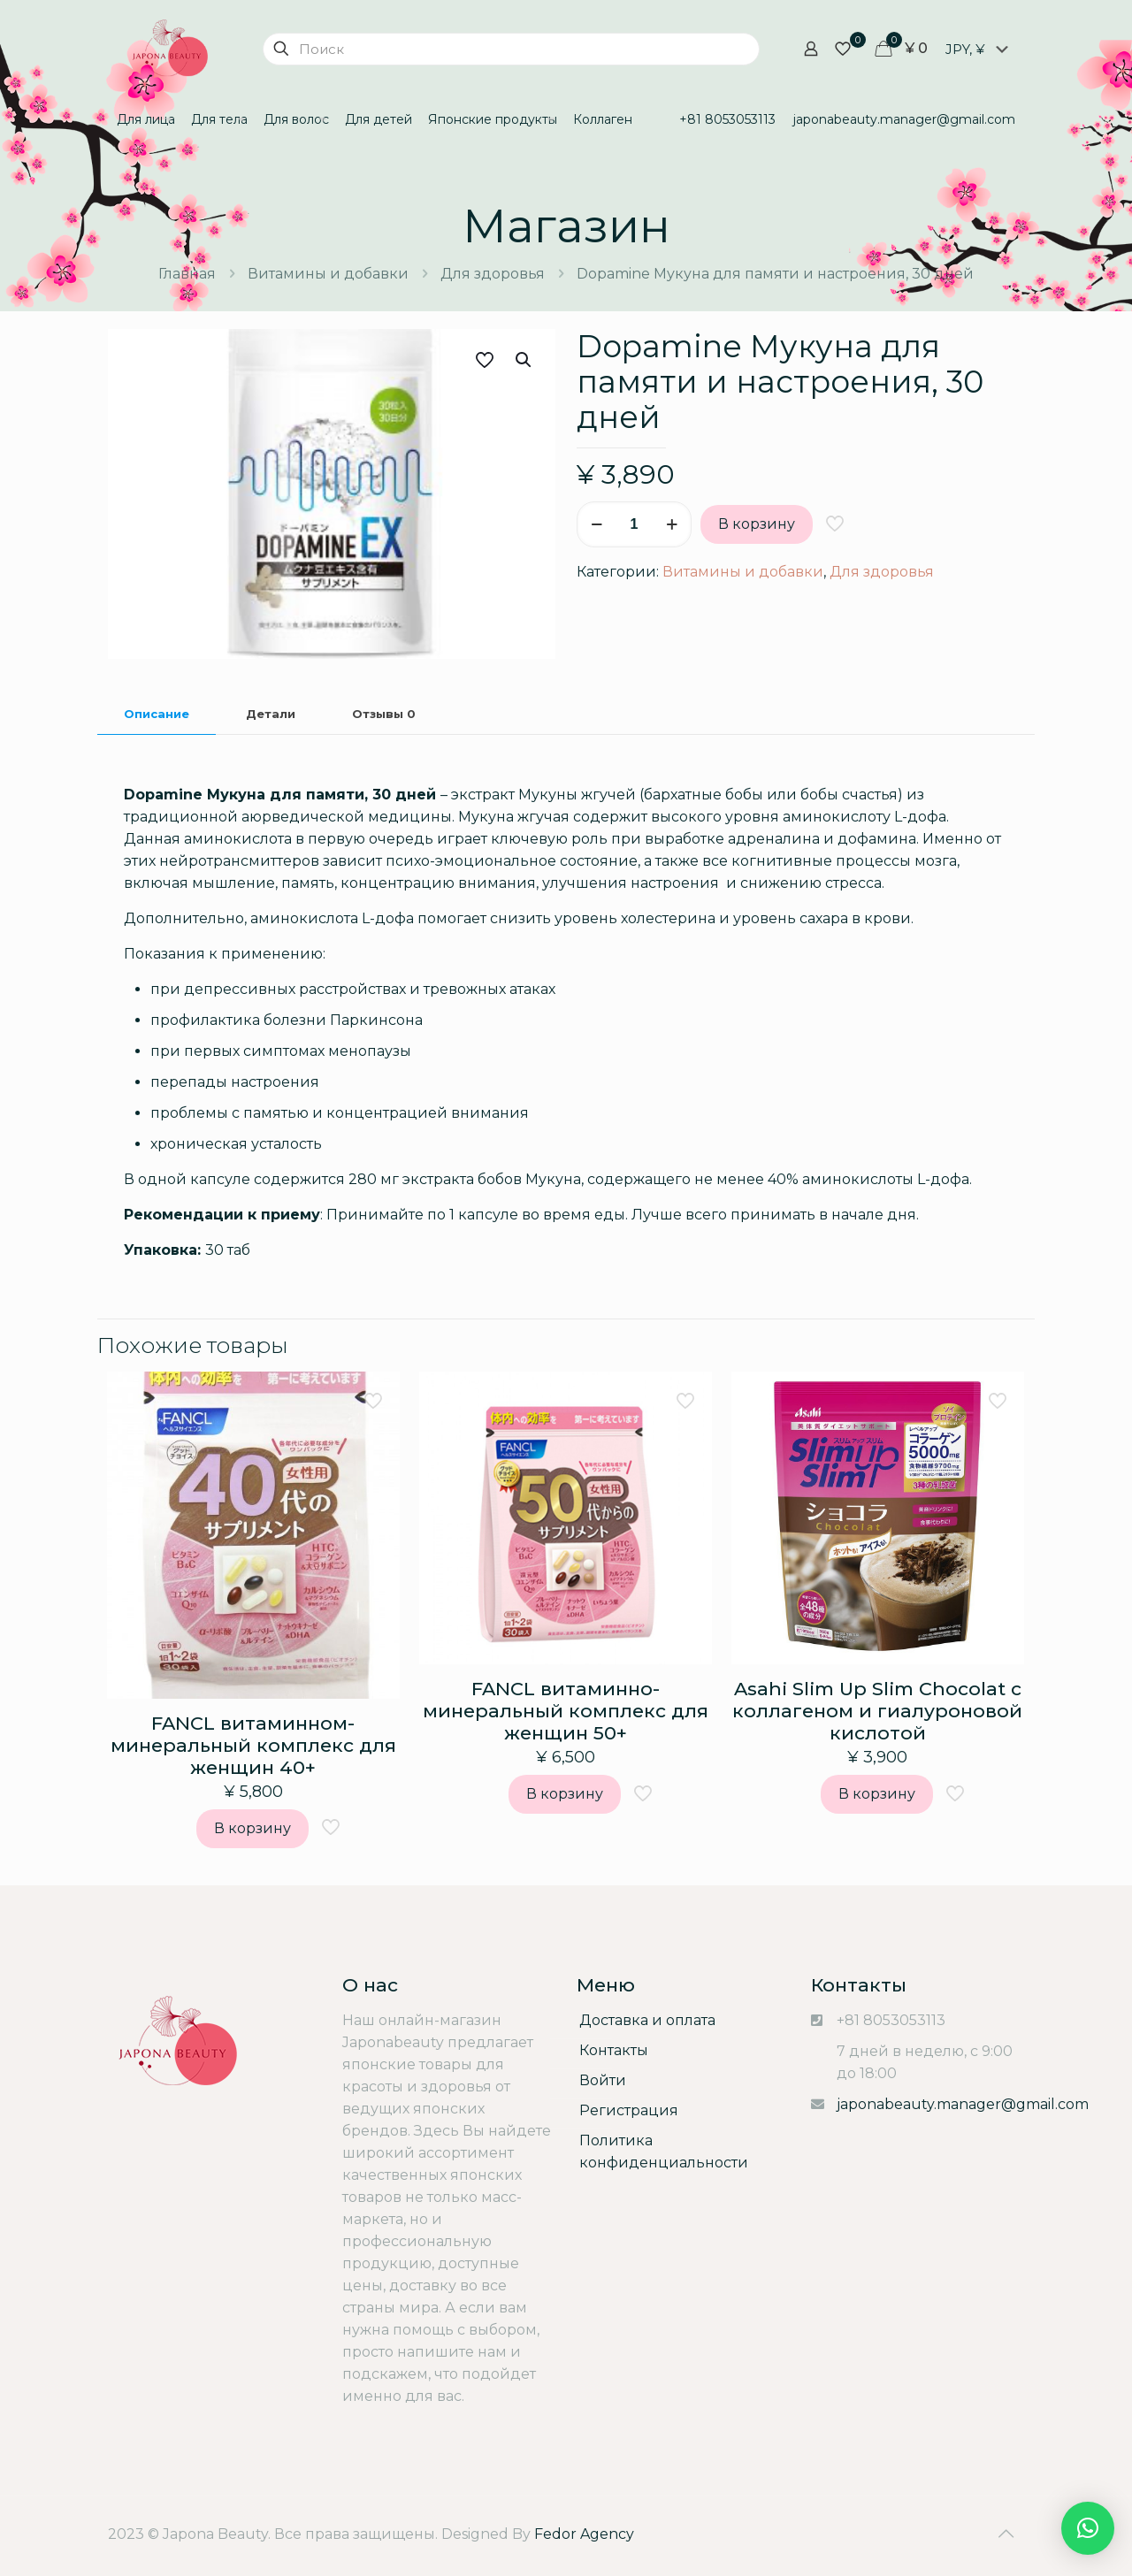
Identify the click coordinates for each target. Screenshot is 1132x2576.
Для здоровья (492, 273)
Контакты (613, 2050)
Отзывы (384, 714)
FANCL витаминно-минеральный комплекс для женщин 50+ (565, 1711)
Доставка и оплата (647, 2020)
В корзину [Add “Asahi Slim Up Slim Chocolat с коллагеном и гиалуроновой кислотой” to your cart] (876, 1793)
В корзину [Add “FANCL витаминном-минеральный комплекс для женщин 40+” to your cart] (252, 1828)
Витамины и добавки (328, 273)
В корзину (756, 524)
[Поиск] (511, 49)
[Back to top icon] (1005, 2533)
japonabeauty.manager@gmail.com (963, 2104)
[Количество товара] (634, 524)
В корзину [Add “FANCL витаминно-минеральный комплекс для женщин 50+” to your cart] (564, 1793)
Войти (602, 2080)
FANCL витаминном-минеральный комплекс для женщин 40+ (253, 1745)
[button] (1087, 2528)
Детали (270, 714)
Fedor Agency (584, 2534)
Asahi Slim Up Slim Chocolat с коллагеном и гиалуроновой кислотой (877, 1711)
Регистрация (628, 2110)
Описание (156, 714)
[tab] (156, 714)
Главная (187, 273)
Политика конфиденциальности (663, 2151)
